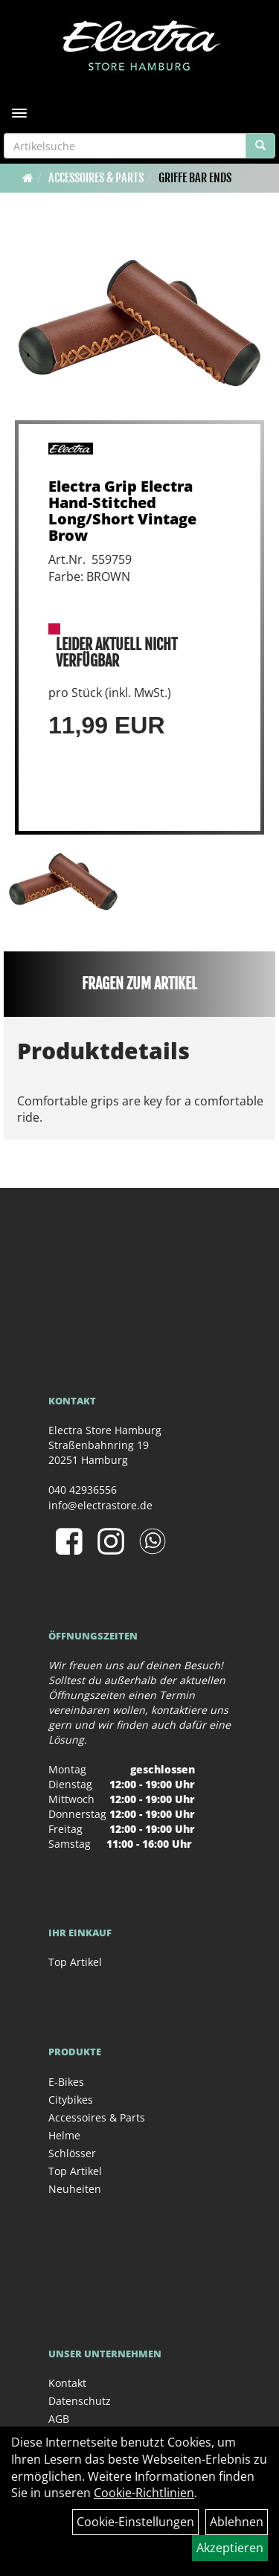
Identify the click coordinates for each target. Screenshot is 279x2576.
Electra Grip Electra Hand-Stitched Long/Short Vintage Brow (122, 510)
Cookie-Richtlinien (144, 2493)
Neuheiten (74, 2189)
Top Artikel (75, 1962)
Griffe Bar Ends (194, 177)
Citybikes (70, 2099)
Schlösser (72, 2153)
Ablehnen (236, 2522)
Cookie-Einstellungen (135, 2522)
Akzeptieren (229, 2548)
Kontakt (67, 2383)
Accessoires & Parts (96, 177)
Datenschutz (79, 2401)
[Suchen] (260, 145)
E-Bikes (66, 2082)
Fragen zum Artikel (139, 983)
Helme (64, 2135)
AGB (58, 2419)
